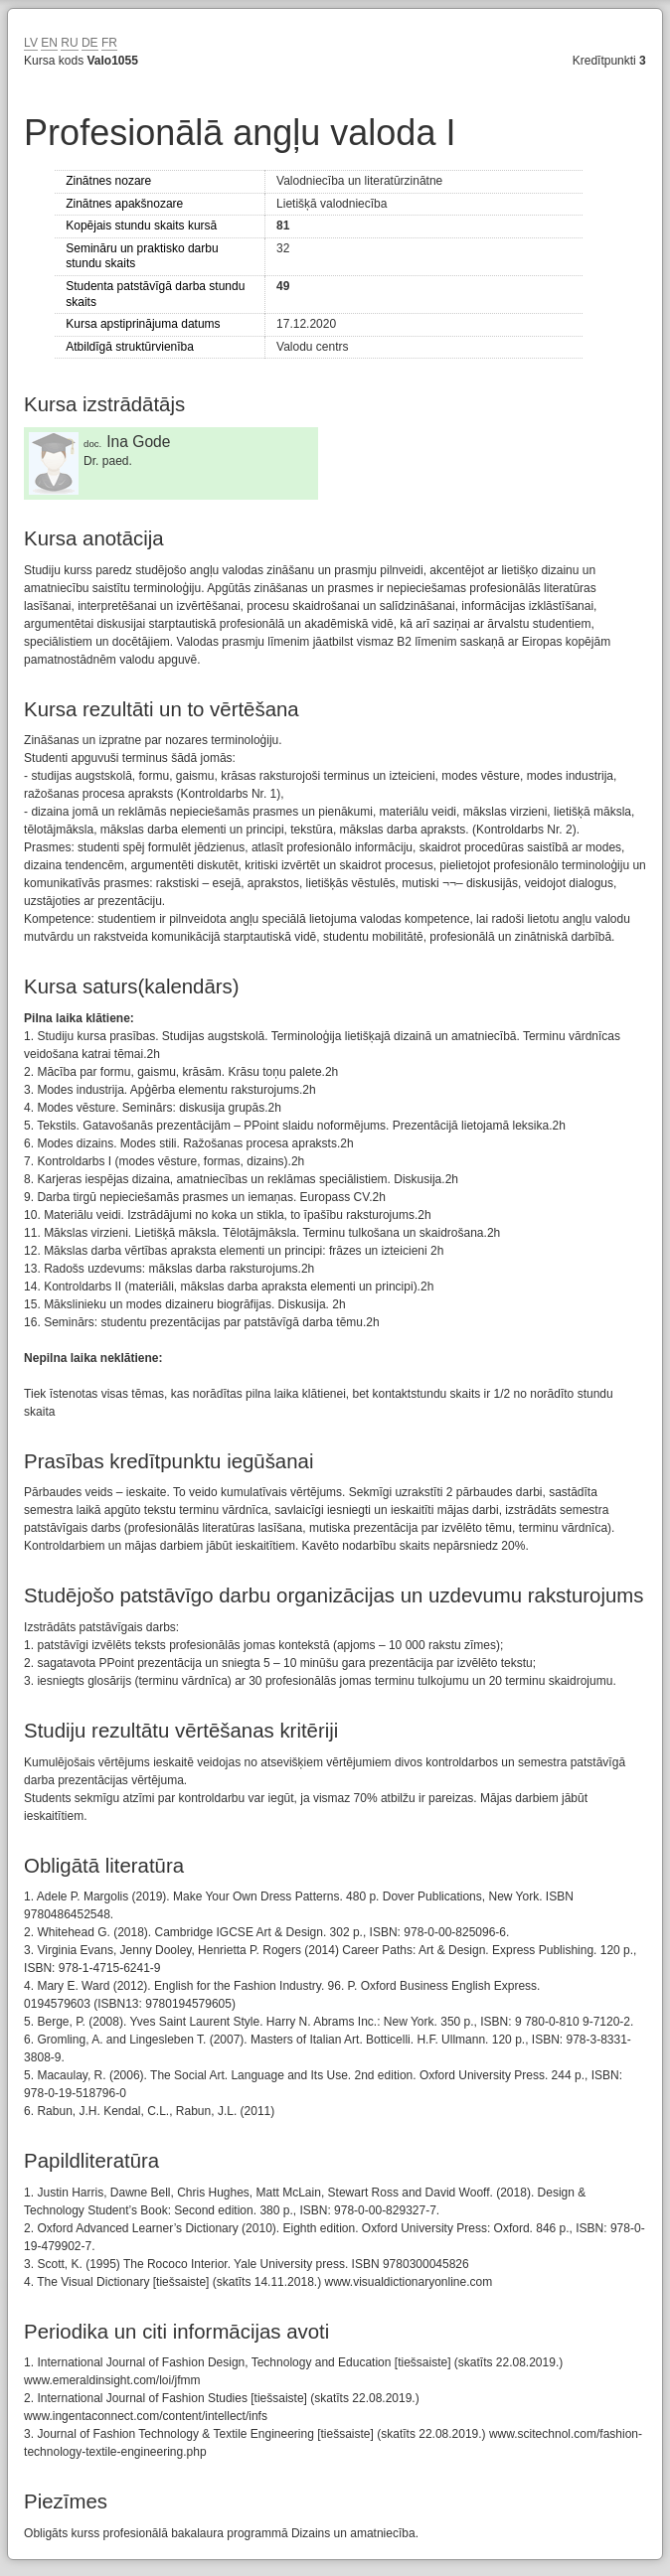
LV (31, 43)
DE (90, 43)
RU (69, 43)
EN (49, 43)
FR (109, 43)
